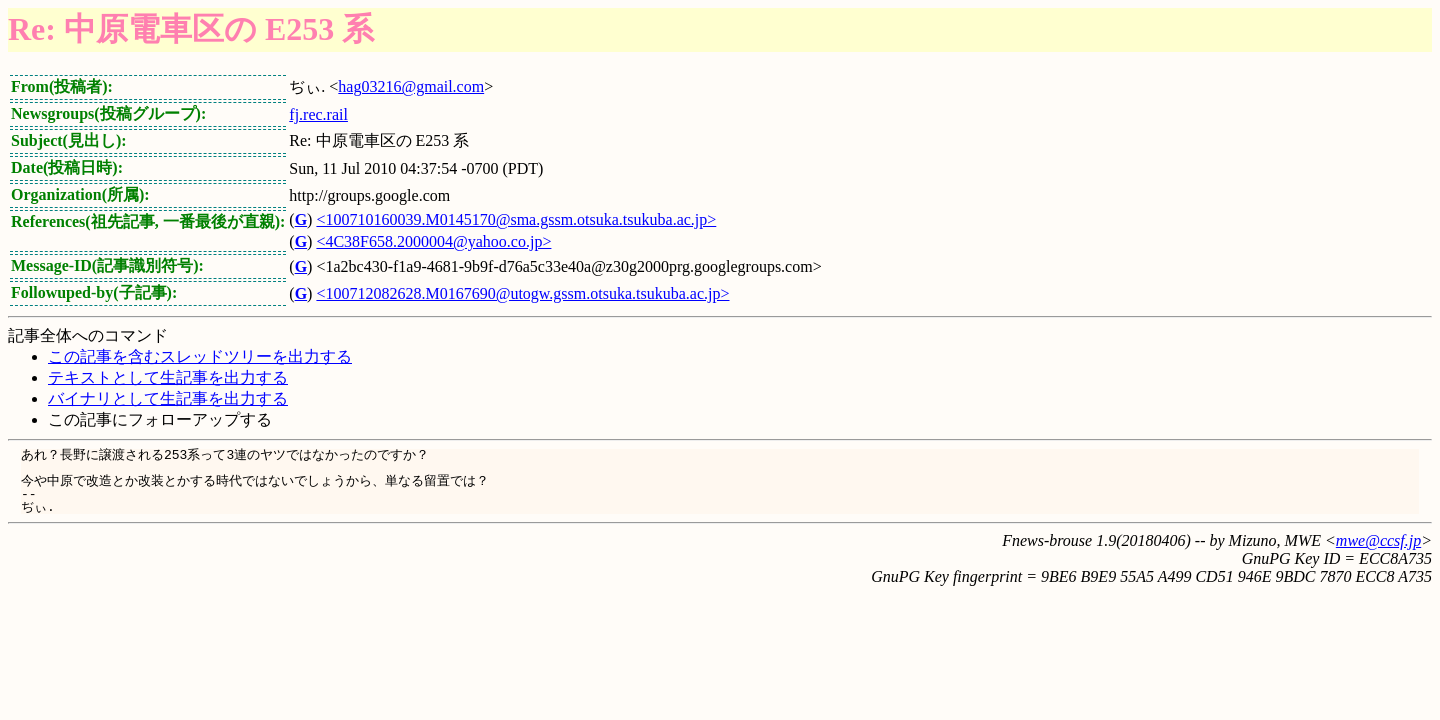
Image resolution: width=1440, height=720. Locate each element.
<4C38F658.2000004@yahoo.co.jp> (433, 241)
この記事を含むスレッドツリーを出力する (200, 356)
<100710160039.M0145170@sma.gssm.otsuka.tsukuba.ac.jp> (516, 219)
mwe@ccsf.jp (1378, 540)
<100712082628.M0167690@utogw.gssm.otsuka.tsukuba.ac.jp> (522, 293)
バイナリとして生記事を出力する (168, 398)
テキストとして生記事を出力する (168, 377)
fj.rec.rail (318, 114)
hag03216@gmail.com (411, 86)
